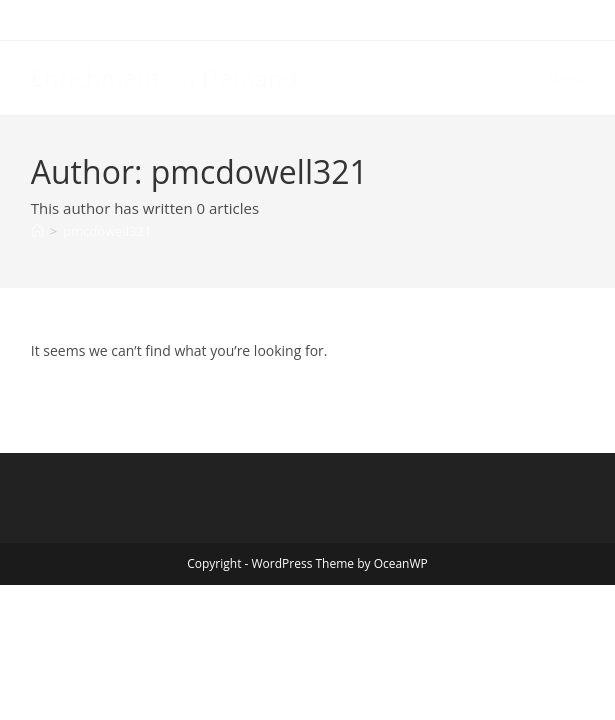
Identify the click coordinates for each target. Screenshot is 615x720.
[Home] (37, 231)
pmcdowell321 (107, 231)
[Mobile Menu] (558, 78)
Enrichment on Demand (164, 77)
